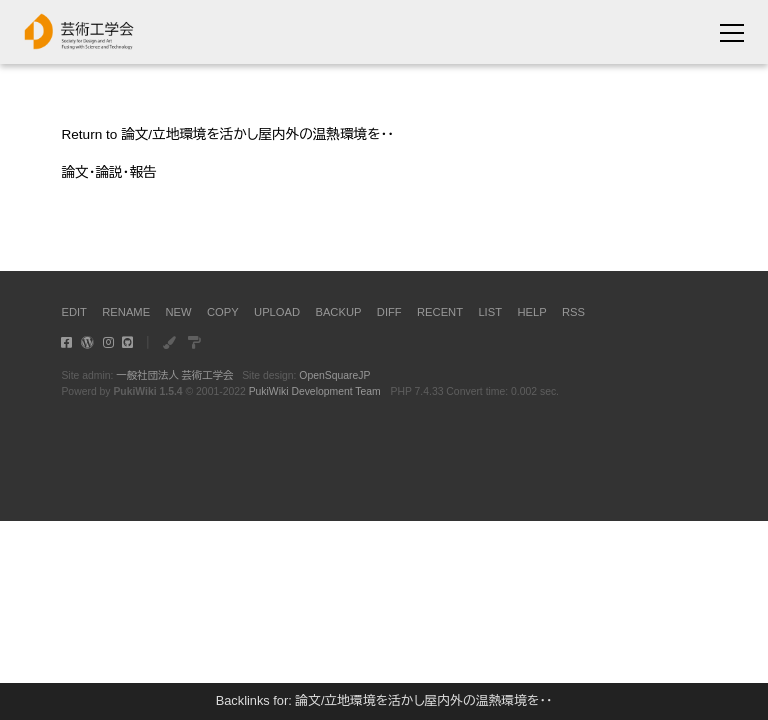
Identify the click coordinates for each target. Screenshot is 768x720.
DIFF (389, 312)
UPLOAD (277, 312)
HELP (531, 312)
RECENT (440, 312)
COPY (223, 312)
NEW (179, 312)
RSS (573, 312)
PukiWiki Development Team (315, 391)
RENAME (126, 312)
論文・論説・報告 (108, 172)
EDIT (73, 312)
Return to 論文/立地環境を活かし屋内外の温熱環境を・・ (227, 134)
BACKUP (338, 312)
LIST (490, 312)
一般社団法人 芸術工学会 (174, 375)
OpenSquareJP (334, 375)
